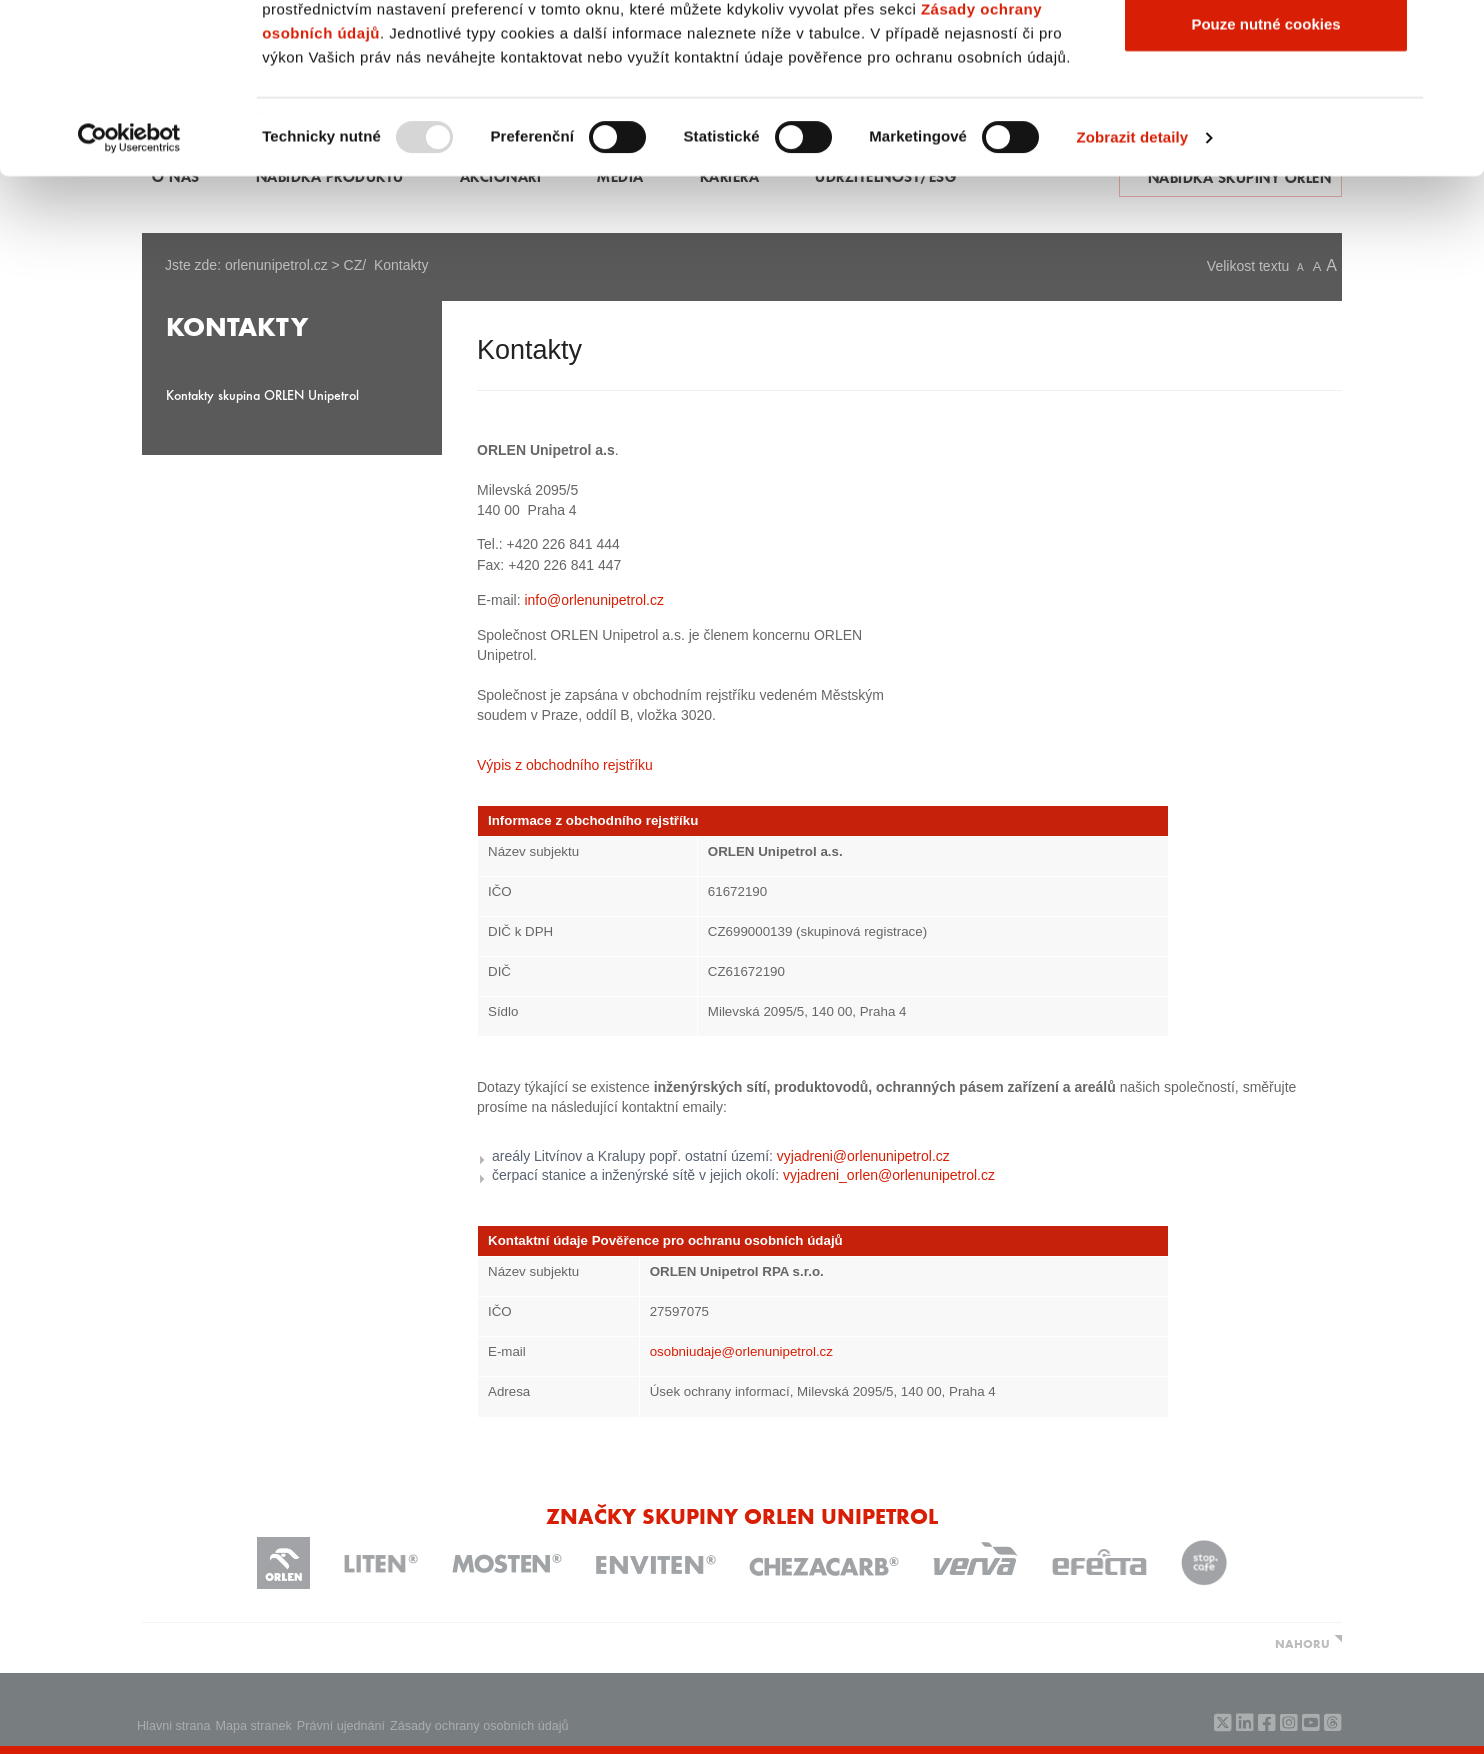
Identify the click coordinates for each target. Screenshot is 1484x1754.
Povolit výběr (1266, 118)
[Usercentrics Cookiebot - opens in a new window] (129, 298)
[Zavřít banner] (1453, 31)
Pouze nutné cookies (1265, 183)
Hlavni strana (174, 1726)
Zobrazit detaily (1133, 297)
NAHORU (1302, 1643)
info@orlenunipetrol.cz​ (594, 600)
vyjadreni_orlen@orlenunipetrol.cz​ (889, 1175)
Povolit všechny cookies (1266, 52)
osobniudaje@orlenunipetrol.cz (741, 1351)
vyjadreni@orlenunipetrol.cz (863, 1156)
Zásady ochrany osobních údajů (479, 1726)
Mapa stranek (254, 1726)
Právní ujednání (341, 1726)
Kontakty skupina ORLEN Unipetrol (262, 394)
